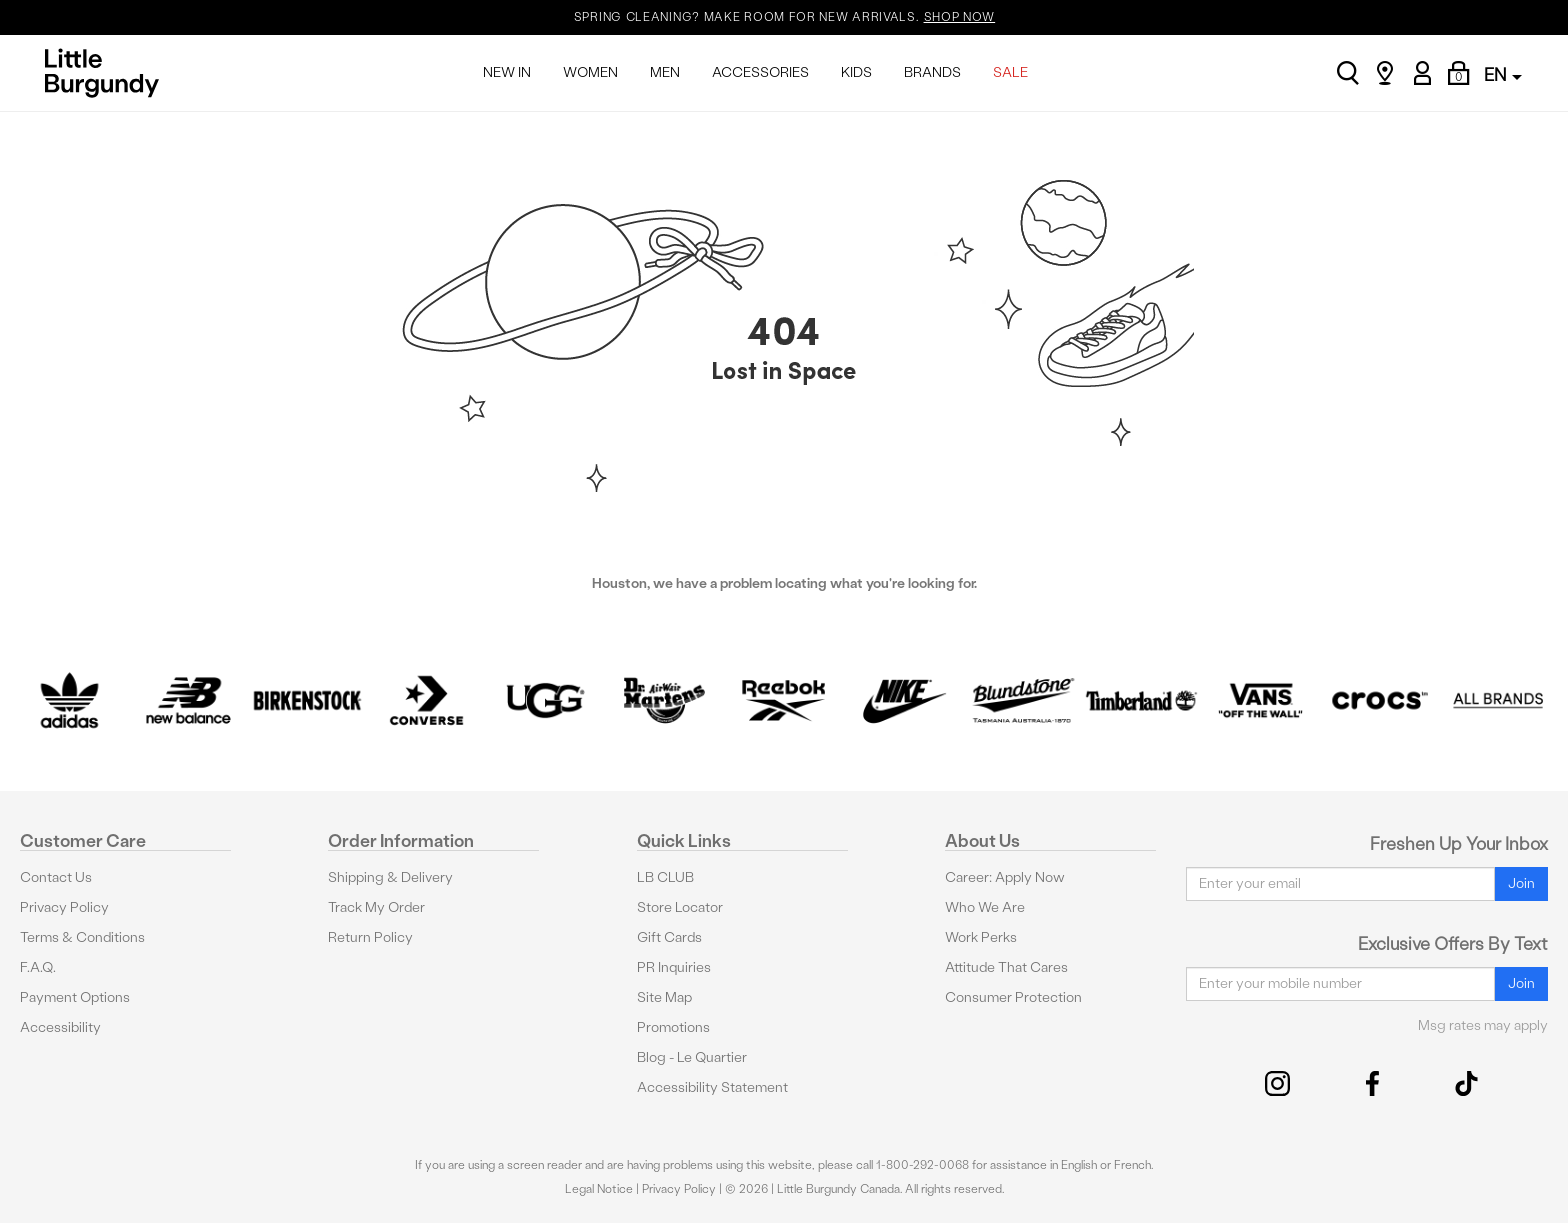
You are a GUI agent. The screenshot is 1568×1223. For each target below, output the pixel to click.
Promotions (673, 1027)
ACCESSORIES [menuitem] (760, 72)
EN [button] (1503, 74)
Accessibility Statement (712, 1087)
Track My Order (376, 907)
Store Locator (680, 907)
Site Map (664, 997)
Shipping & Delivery (390, 877)
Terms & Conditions (82, 937)
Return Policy (370, 937)
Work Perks (981, 937)
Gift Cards (669, 937)
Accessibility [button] (60, 1027)
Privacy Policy (64, 907)
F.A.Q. (38, 967)
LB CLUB (665, 877)
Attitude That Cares (1006, 967)
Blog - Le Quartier (692, 1057)
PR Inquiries (674, 967)
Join (1521, 883)
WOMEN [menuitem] (590, 72)
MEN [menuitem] (665, 72)
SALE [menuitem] (1010, 72)
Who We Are (985, 907)
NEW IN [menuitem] (507, 72)
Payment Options (75, 997)
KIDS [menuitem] (856, 72)
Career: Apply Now (1005, 877)
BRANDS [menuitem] (932, 72)
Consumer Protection (1013, 997)
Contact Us (56, 877)
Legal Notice (599, 1189)
